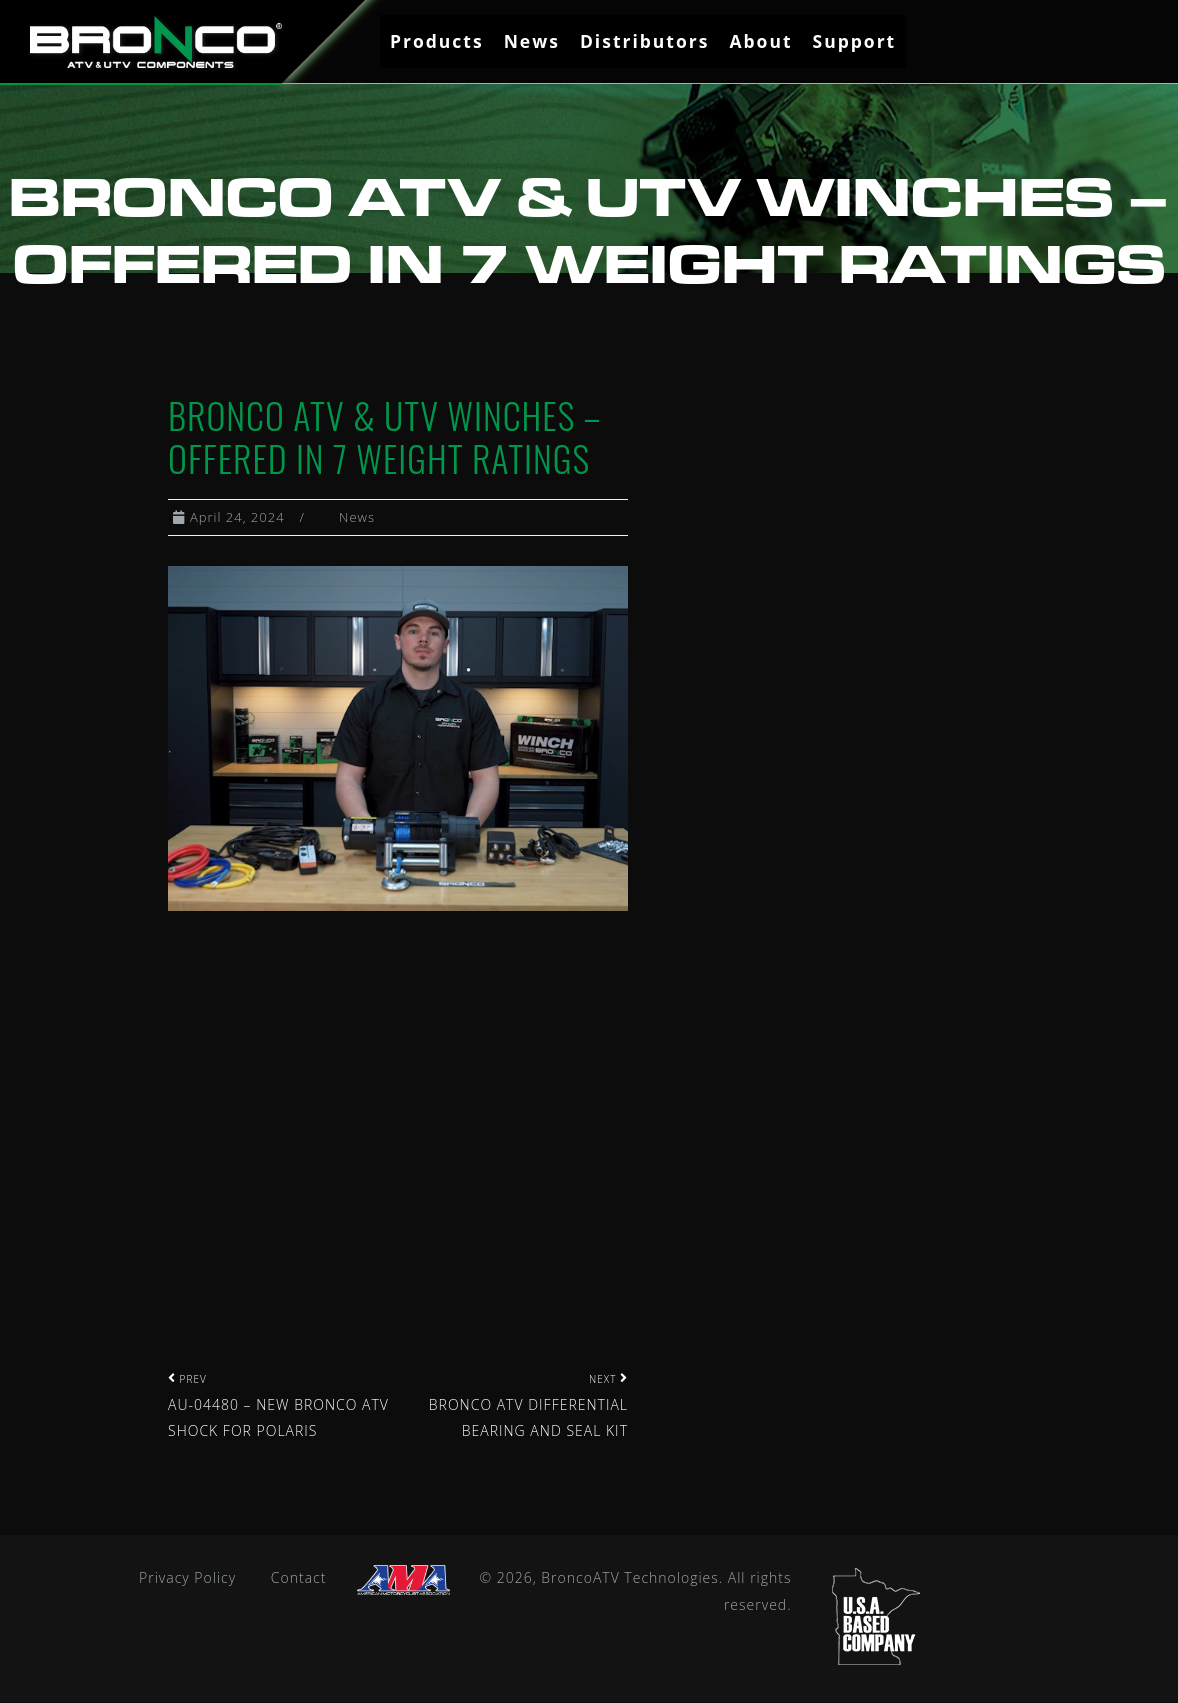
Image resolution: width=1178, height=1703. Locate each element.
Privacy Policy (187, 1578)
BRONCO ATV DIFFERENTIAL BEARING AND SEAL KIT (528, 1406)
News (532, 41)
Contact (299, 1578)
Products (437, 41)
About (760, 41)
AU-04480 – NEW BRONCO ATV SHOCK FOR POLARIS (278, 1406)
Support (855, 41)
